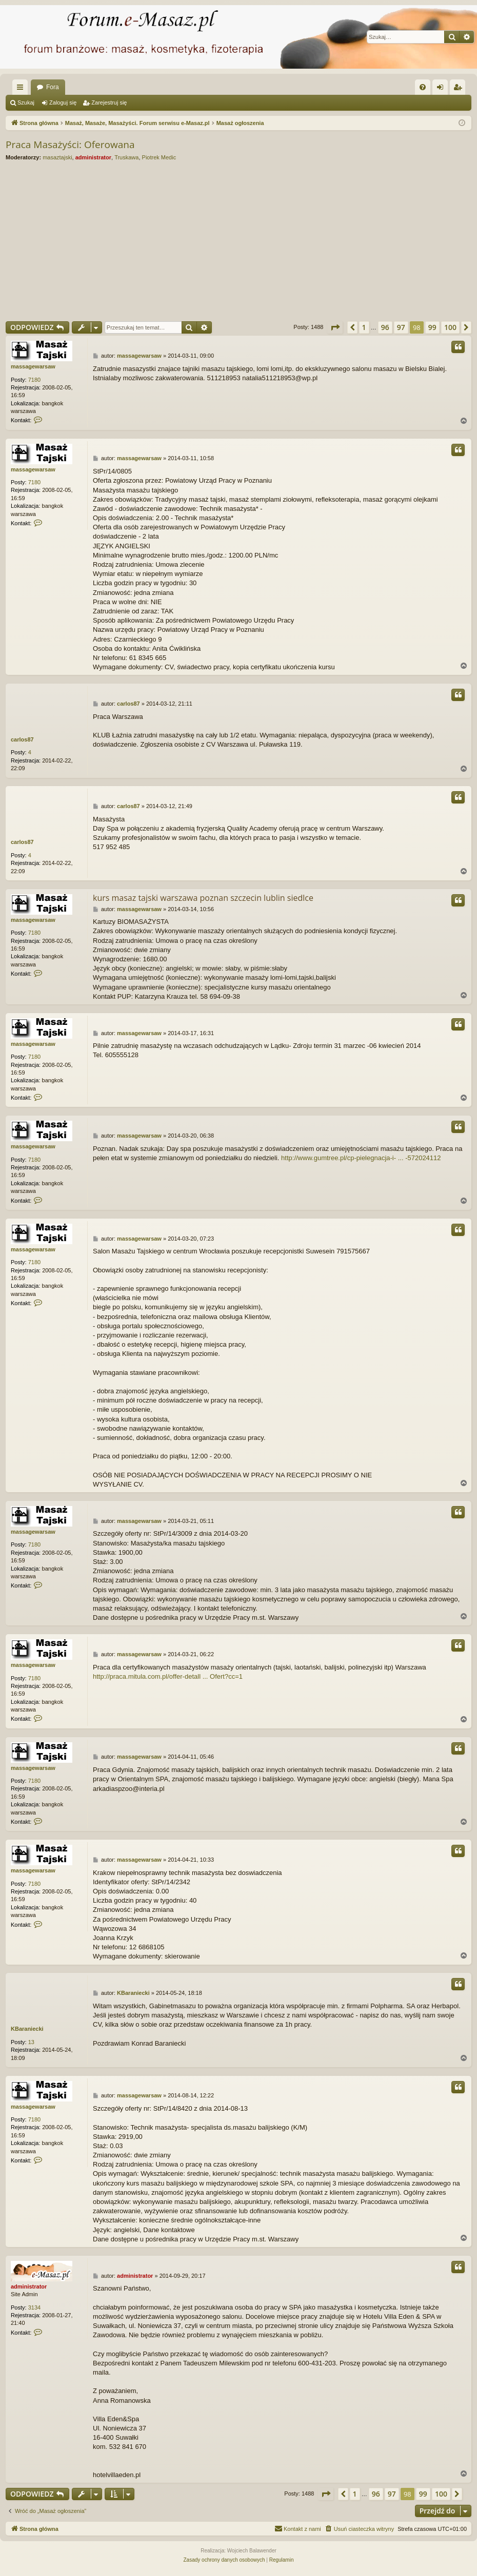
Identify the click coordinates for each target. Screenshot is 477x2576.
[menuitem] (422, 87)
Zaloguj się (62, 102)
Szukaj (25, 102)
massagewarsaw (33, 366)
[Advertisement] (238, 241)
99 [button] (432, 327)
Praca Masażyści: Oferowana (70, 144)
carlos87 (22, 739)
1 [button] (364, 327)
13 (31, 2042)
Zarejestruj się (109, 102)
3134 (34, 2307)
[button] (335, 327)
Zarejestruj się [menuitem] (459, 89)
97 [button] (401, 327)
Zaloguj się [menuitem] (442, 89)
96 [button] (385, 327)
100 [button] (450, 327)
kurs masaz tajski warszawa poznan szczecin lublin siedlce (203, 898)
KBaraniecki (27, 2029)
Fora (52, 87)
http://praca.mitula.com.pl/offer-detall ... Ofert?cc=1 (168, 1676)
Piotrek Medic (159, 157)
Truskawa (126, 157)
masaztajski (57, 157)
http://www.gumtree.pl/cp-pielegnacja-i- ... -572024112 (361, 1158)
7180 (34, 380)
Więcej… (22, 89)
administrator (93, 157)
